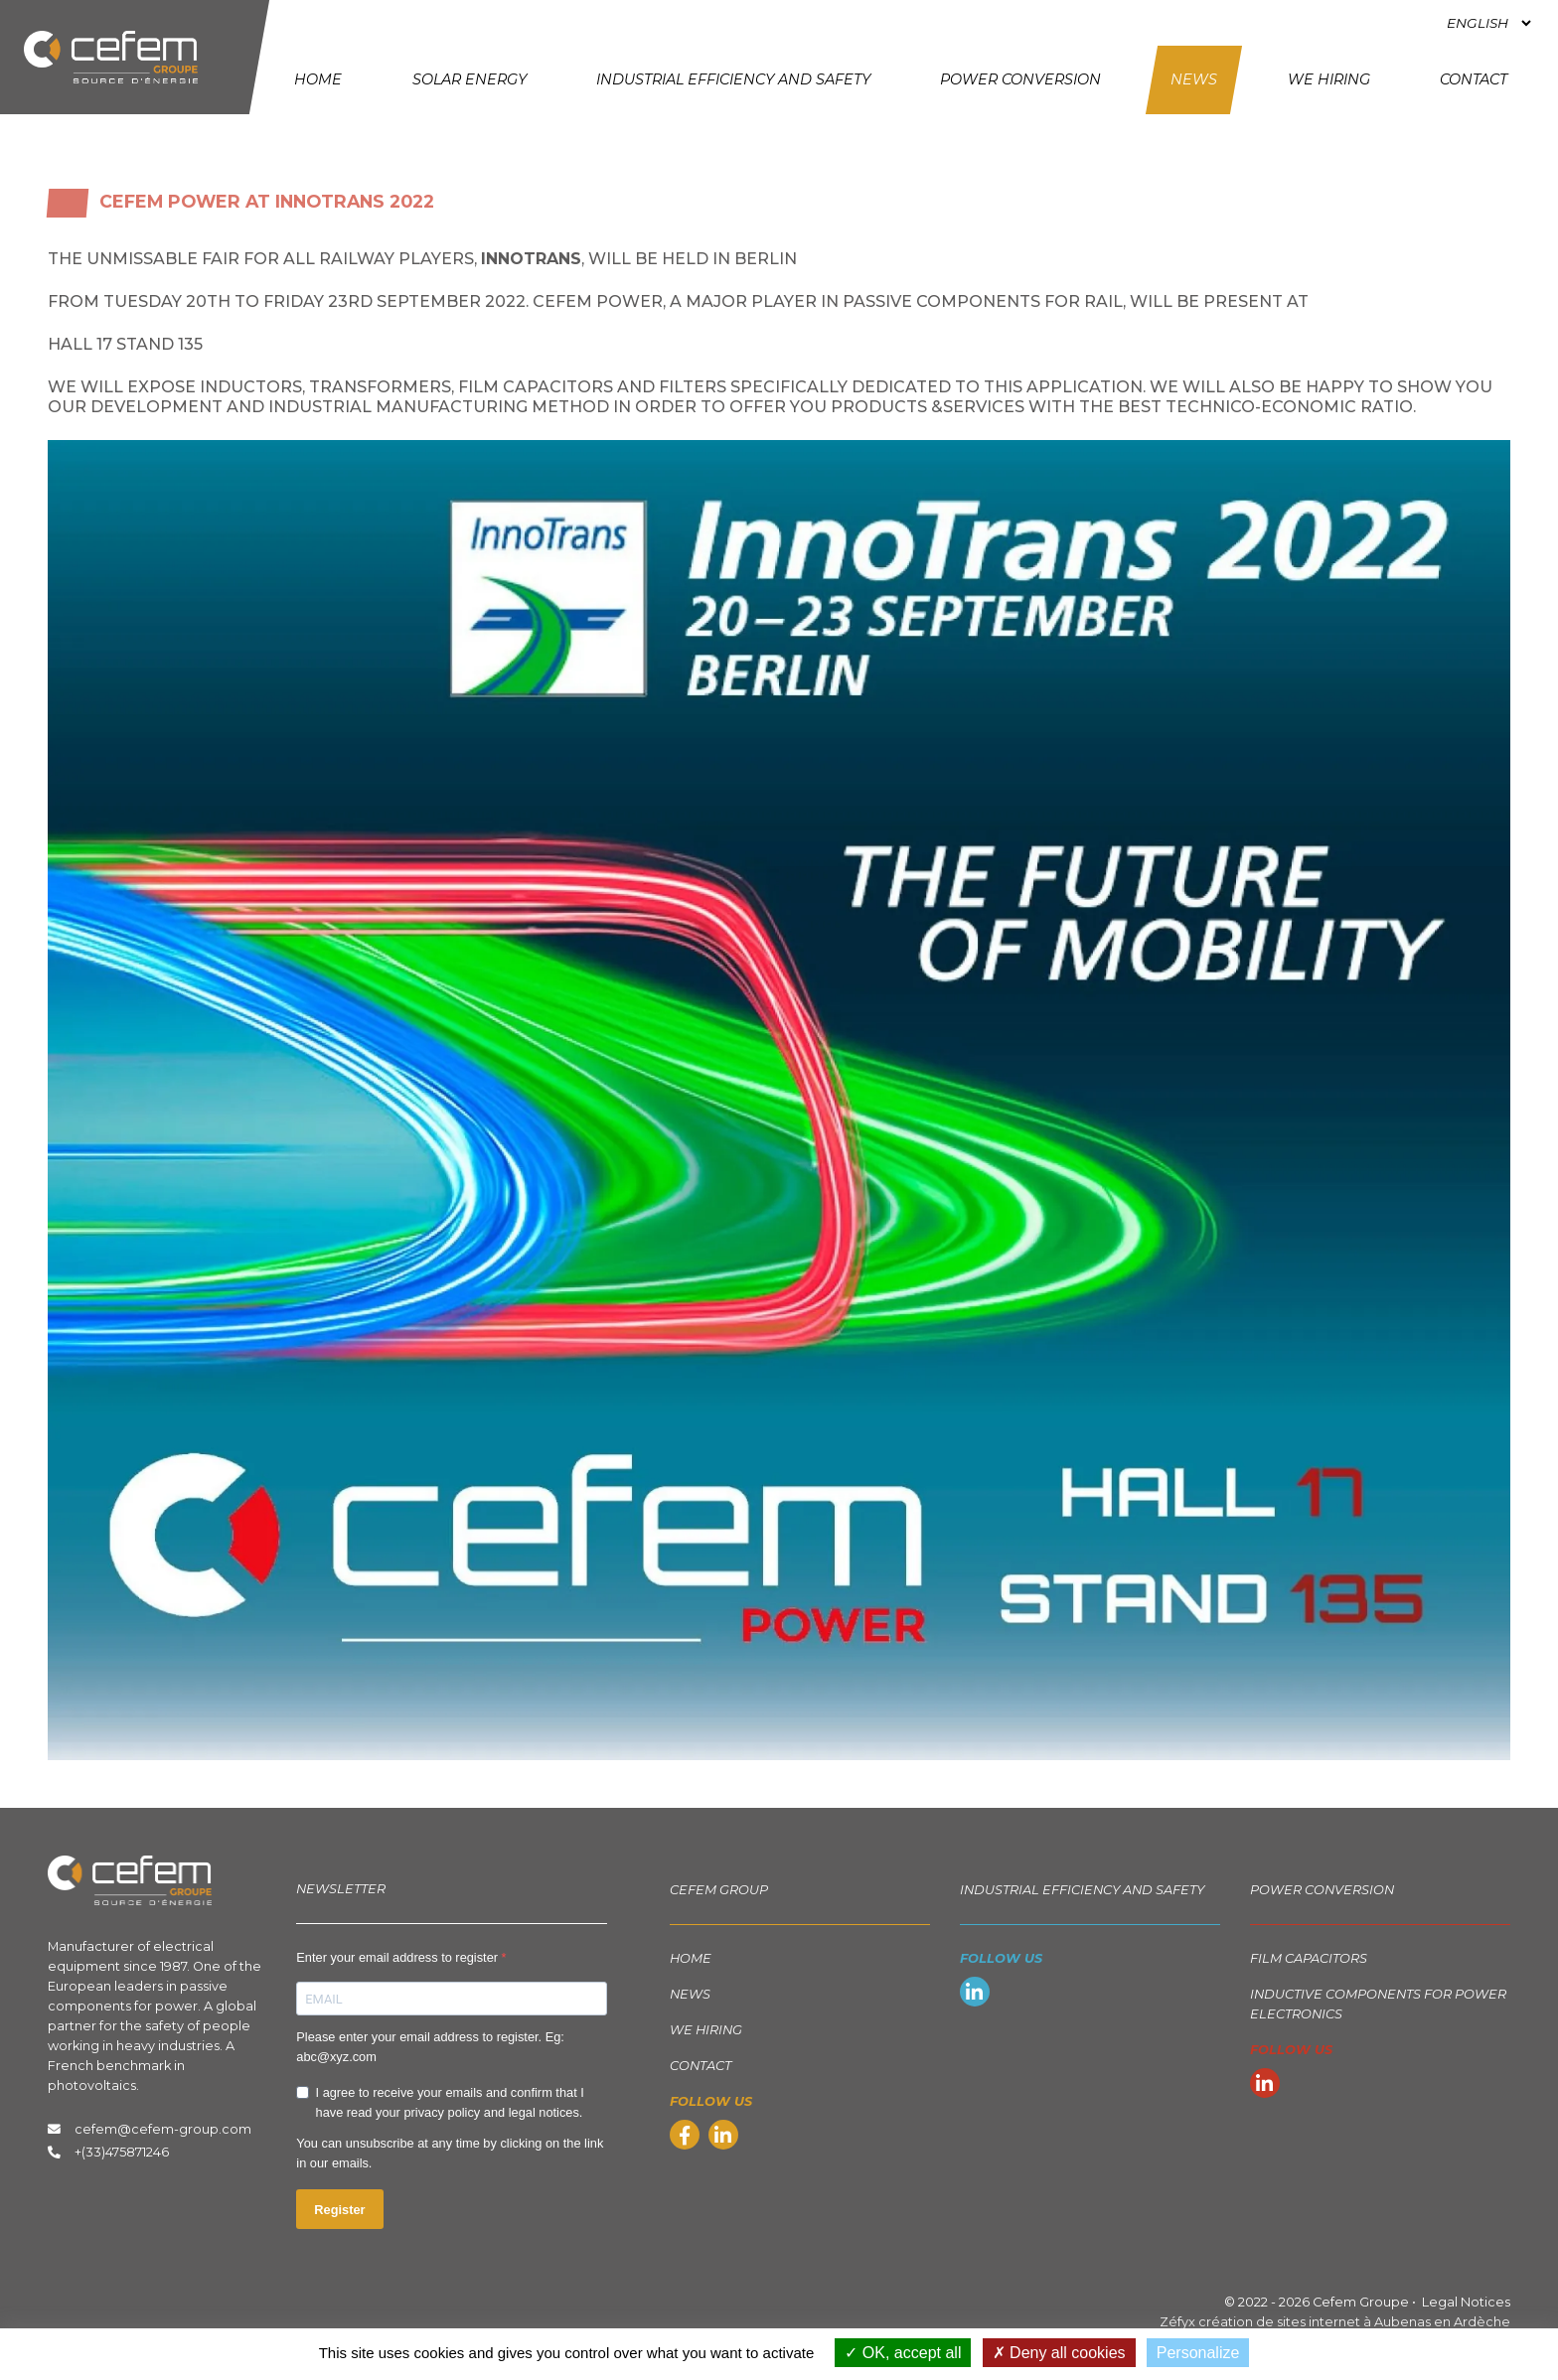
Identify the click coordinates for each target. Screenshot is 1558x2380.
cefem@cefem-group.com (149, 2129)
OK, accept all (903, 2352)
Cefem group (719, 1889)
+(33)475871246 (122, 2152)
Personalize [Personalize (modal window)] (1198, 2352)
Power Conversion (1020, 79)
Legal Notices (1466, 2302)
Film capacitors (1308, 1958)
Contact (1473, 79)
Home (318, 79)
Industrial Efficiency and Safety (733, 79)
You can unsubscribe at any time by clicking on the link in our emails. (449, 2153)
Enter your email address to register (398, 1957)
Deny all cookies (1059, 2352)
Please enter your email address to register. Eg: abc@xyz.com (430, 2046)
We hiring (1329, 79)
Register (339, 2209)
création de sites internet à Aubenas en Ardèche (1354, 2321)
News (1193, 79)
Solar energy (469, 79)
